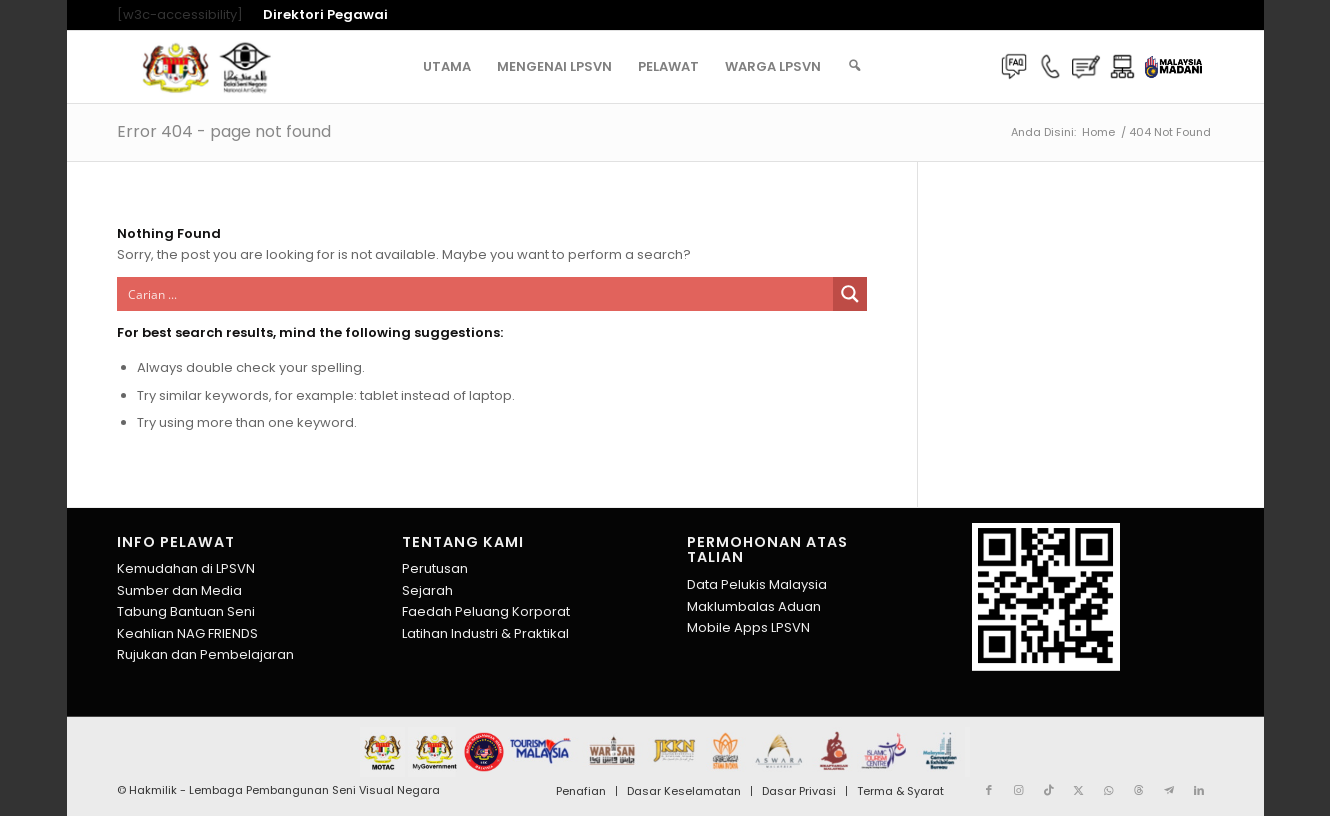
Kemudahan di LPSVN (186, 568)
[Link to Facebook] (989, 790)
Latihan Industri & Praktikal (485, 633)
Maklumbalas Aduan (754, 606)
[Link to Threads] (1139, 790)
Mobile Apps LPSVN (748, 627)
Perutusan (435, 568)
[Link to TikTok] (1049, 790)
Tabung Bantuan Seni (186, 611)
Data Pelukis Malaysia (757, 584)
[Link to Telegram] (1169, 790)
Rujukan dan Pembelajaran (205, 654)
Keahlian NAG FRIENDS (187, 633)
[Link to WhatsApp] (1109, 790)
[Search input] (476, 294)
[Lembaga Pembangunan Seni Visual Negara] (207, 67)
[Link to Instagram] (1019, 790)
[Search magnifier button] (850, 294)
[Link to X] (1079, 790)
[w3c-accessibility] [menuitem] (180, 15)
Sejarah (427, 590)
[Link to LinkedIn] (1199, 790)
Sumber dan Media (179, 590)
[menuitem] (320, 15)
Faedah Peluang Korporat (486, 611)
